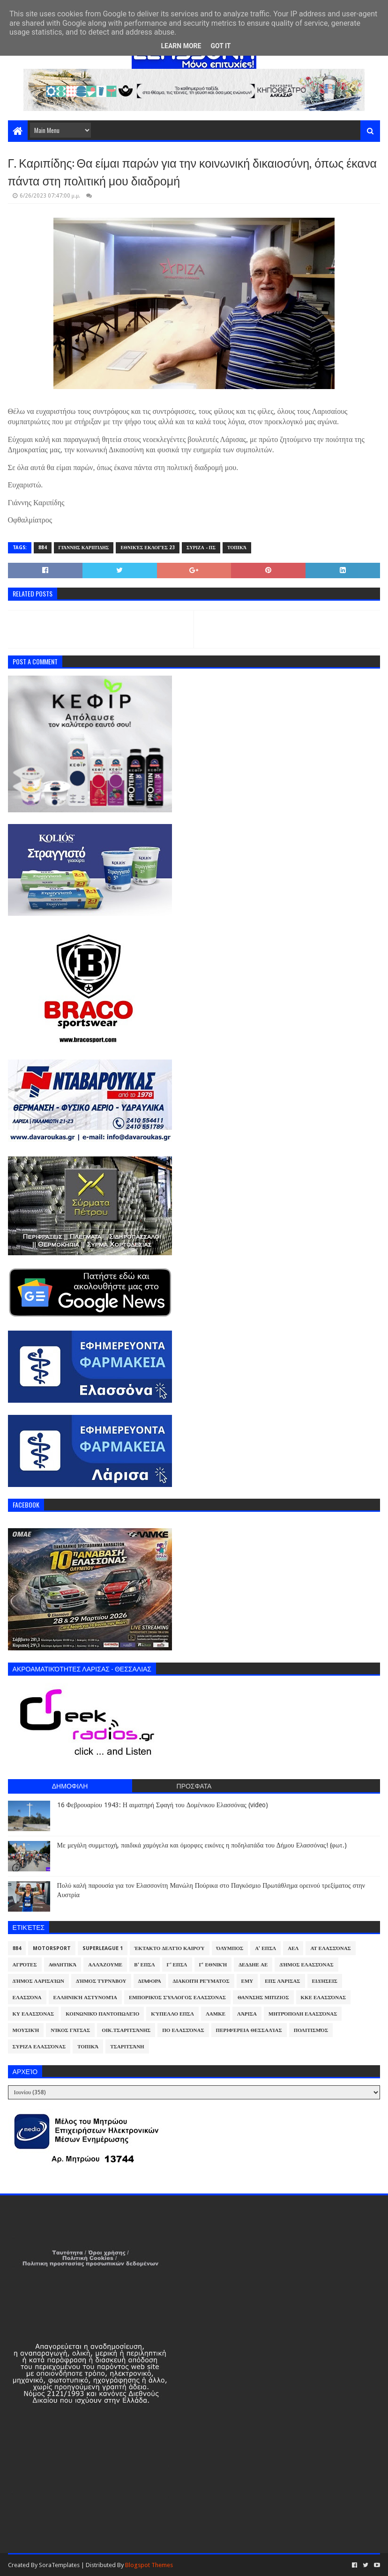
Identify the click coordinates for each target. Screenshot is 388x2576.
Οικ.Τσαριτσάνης (126, 2030)
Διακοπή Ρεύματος (201, 1981)
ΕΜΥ (247, 1981)
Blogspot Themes (149, 2565)
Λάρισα (247, 2014)
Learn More (181, 46)
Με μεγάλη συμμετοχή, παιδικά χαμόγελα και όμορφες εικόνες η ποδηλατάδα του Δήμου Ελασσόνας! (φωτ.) (202, 1845)
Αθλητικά (63, 1965)
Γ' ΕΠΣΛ (177, 1965)
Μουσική (26, 2030)
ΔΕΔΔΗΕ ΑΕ (253, 1965)
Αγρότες (25, 1965)
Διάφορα (149, 1981)
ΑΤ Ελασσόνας (330, 1948)
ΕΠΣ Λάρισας (282, 1981)
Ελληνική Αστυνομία (85, 1998)
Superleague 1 (102, 1948)
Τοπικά (236, 547)
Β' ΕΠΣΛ (144, 1965)
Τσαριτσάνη (127, 2047)
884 (42, 547)
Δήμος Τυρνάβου (101, 1981)
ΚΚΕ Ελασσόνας (323, 1998)
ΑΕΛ (293, 1948)
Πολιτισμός (311, 2030)
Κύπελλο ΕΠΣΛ (172, 2014)
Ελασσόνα (27, 1998)
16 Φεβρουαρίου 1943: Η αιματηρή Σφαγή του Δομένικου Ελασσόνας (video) (162, 1805)
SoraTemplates (59, 2565)
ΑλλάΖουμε (105, 1965)
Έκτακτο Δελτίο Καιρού (169, 1948)
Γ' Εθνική (213, 1965)
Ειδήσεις (325, 1981)
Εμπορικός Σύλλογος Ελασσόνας (177, 1998)
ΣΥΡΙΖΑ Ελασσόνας (39, 2047)
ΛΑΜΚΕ (215, 2014)
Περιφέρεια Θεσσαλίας (249, 2030)
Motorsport (52, 1948)
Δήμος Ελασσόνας (306, 1965)
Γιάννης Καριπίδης (84, 547)
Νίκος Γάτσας (70, 2030)
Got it (220, 46)
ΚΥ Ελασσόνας (33, 2014)
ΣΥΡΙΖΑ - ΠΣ (201, 547)
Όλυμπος (230, 1948)
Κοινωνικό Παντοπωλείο (102, 2014)
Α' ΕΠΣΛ (265, 1948)
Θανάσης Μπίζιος (263, 1998)
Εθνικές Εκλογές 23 (147, 547)
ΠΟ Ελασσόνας (183, 2030)
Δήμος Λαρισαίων (39, 1981)
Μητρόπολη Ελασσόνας (303, 2014)
